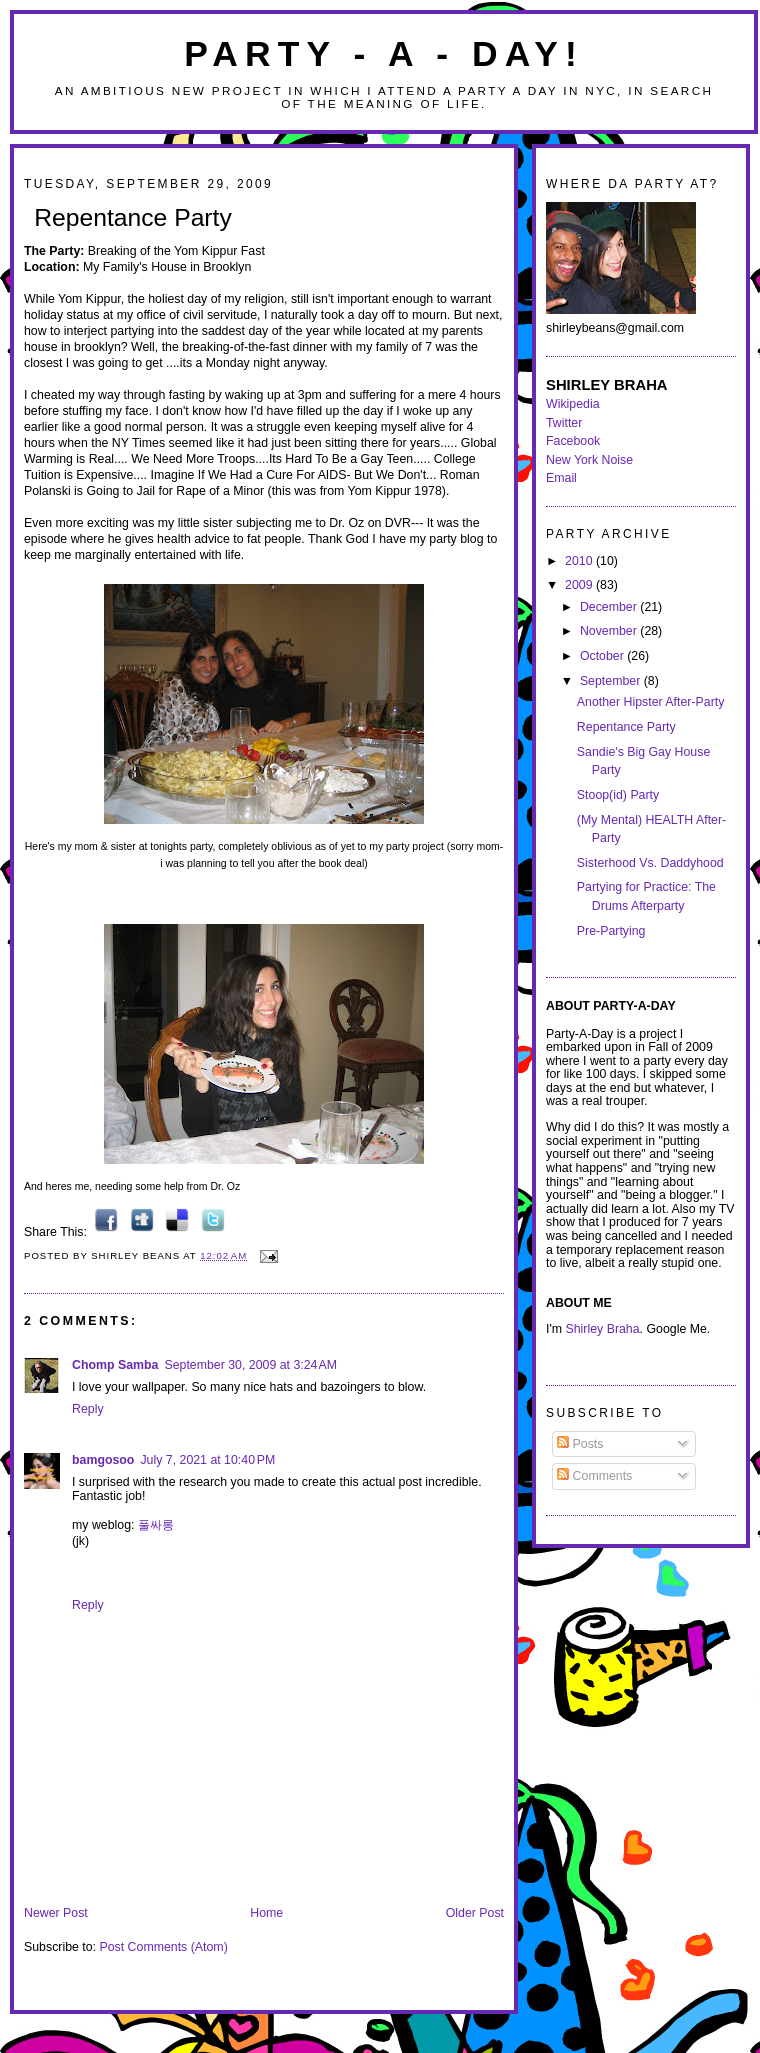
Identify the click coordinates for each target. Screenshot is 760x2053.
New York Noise (589, 460)
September (612, 681)
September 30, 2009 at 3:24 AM (250, 1365)
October (603, 656)
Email (561, 478)
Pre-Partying (611, 931)
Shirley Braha (603, 1329)
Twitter (564, 423)
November (610, 631)
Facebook (573, 441)
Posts (580, 1444)
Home (266, 1913)
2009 (580, 585)
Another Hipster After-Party (651, 702)
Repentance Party (133, 217)
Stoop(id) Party (618, 795)
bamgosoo (103, 1460)
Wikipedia (573, 404)
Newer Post (56, 1913)
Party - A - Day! (384, 54)
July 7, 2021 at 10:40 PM (207, 1460)
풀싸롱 (156, 1525)
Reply (88, 1409)
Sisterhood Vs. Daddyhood (650, 863)
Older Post (475, 1913)
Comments (594, 1476)
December (610, 607)
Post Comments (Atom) (163, 1947)
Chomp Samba (115, 1365)
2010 (580, 561)
